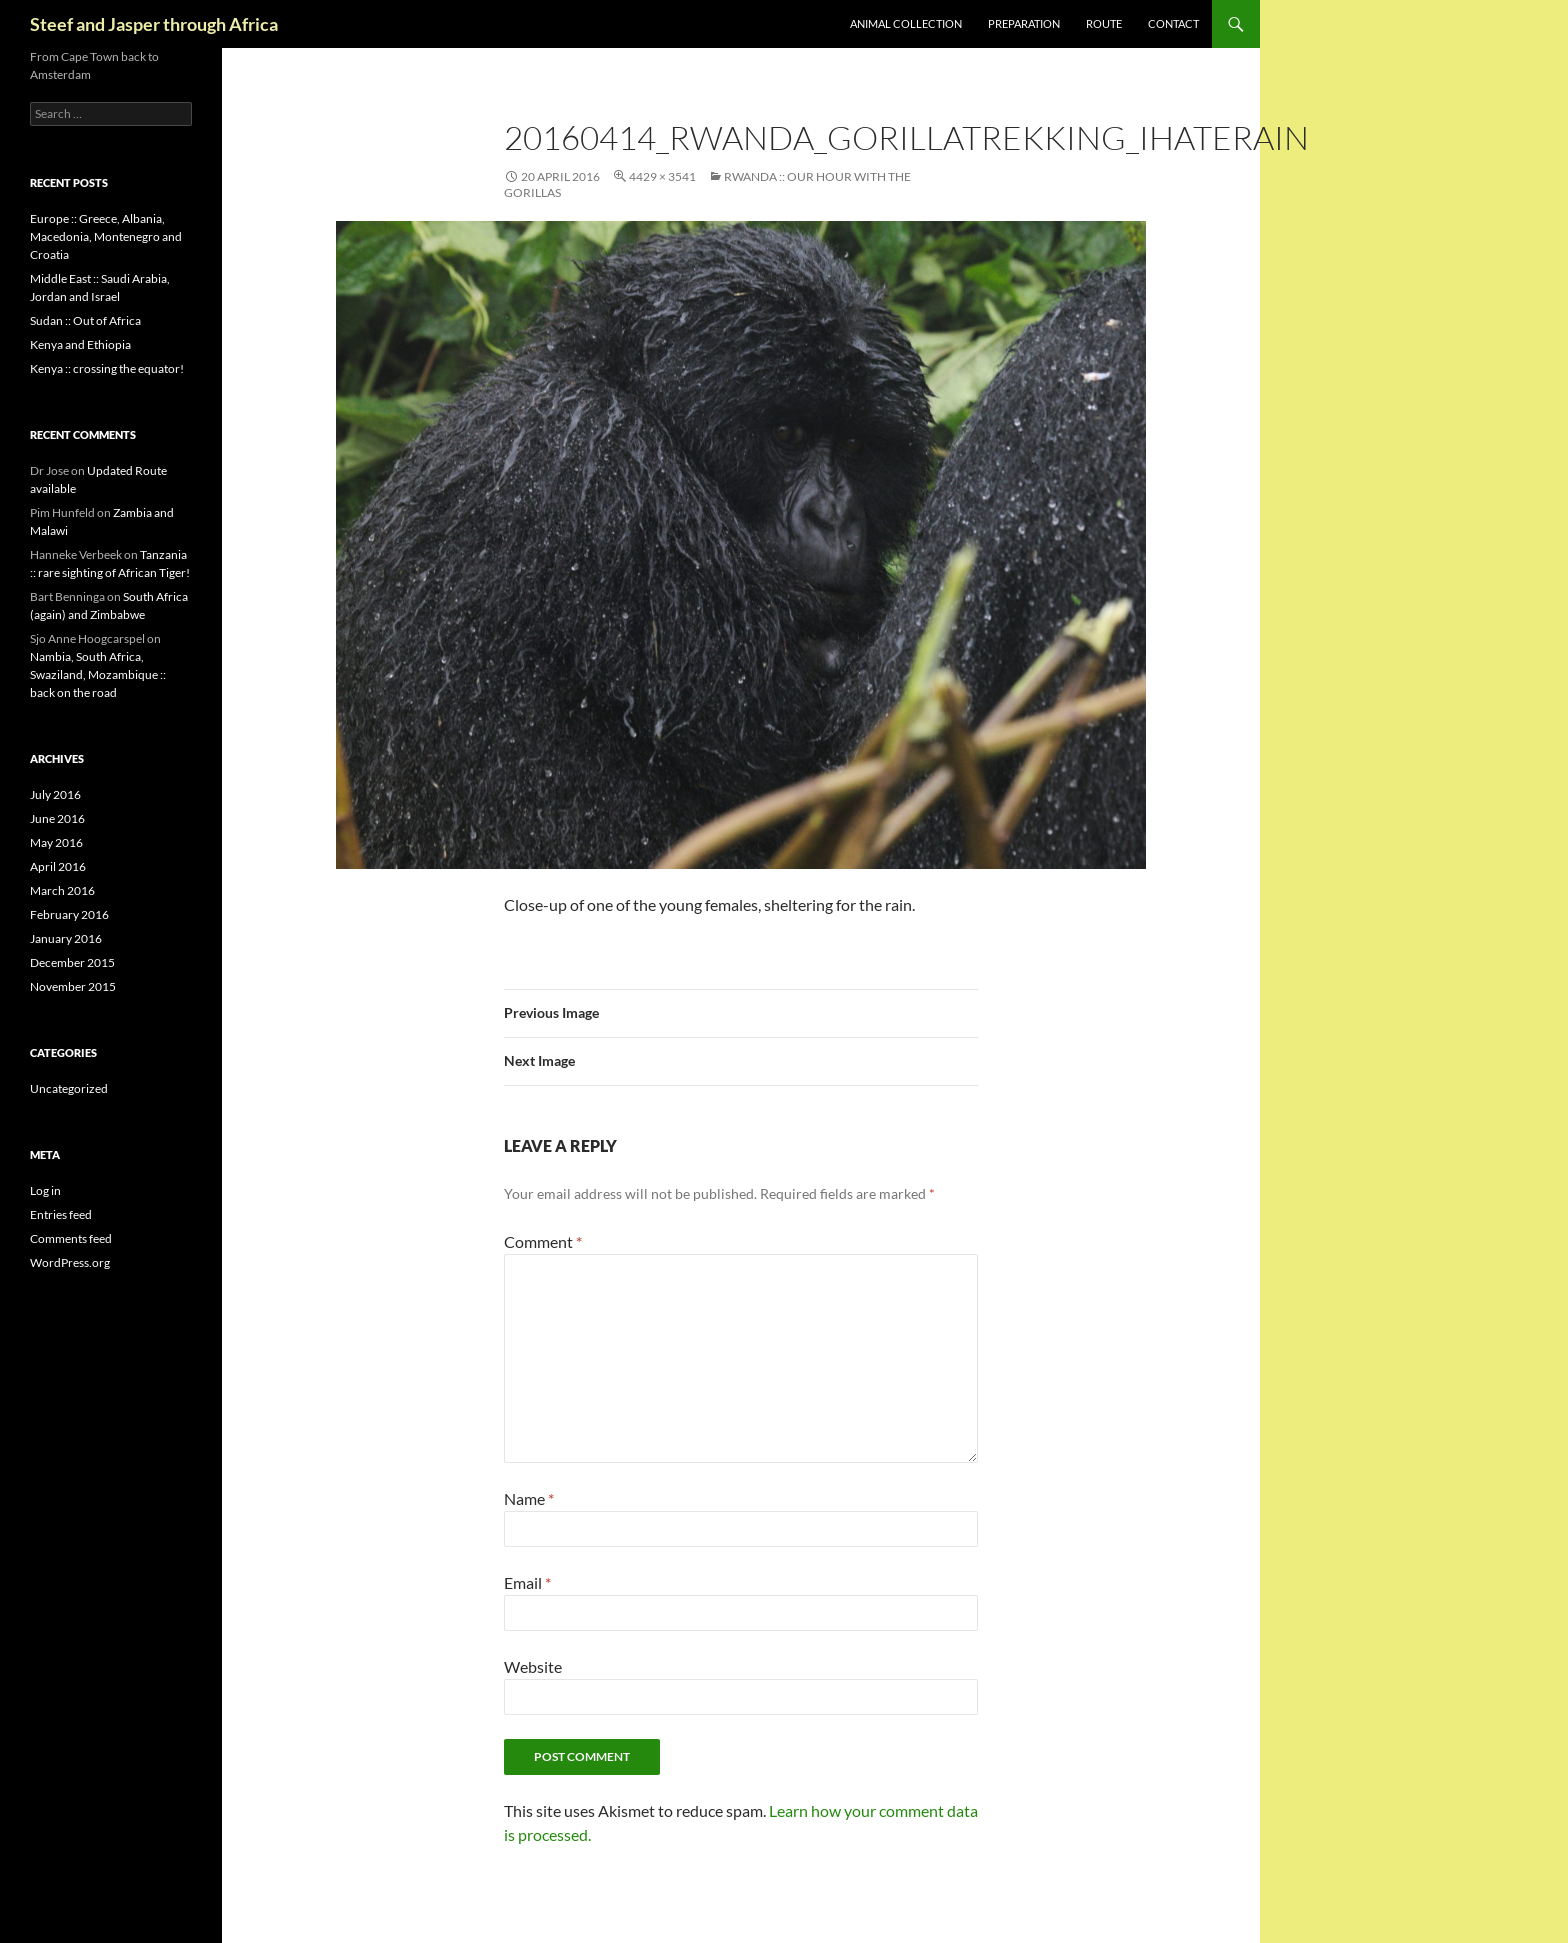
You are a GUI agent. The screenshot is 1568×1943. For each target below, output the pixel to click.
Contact (1173, 23)
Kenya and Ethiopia (80, 344)
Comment (543, 1241)
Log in (45, 1190)
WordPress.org (70, 1262)
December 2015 (72, 962)
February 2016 (69, 914)
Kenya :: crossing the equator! (107, 368)
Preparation (1024, 23)
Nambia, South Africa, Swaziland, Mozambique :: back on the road (98, 674)
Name (529, 1498)
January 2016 (66, 938)
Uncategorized (69, 1088)
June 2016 (57, 818)
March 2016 (62, 890)
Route (1104, 23)
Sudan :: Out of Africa (85, 320)
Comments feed (71, 1238)
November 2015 (73, 986)
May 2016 (56, 842)
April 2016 (58, 866)
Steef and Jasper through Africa (154, 24)
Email (527, 1582)
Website (533, 1666)
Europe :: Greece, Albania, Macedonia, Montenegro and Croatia (106, 236)
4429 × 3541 (662, 176)
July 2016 (55, 794)
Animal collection (906, 23)
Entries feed (61, 1214)
